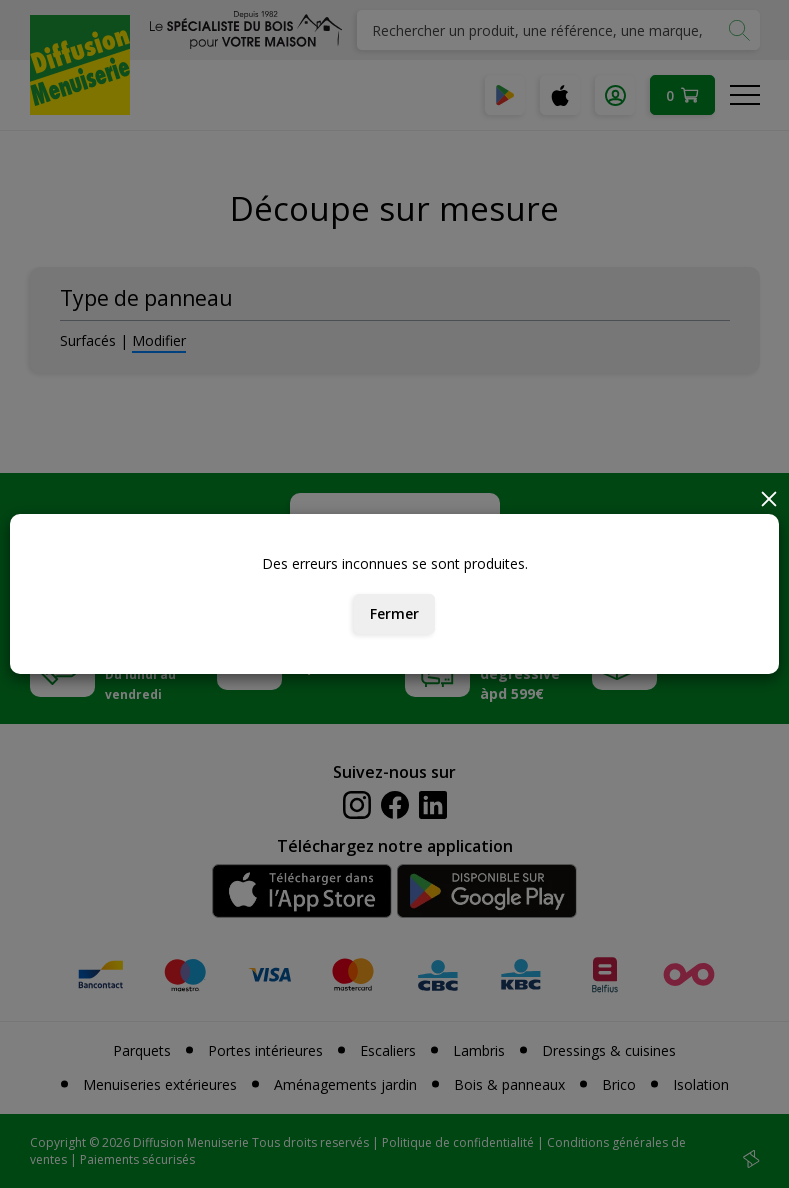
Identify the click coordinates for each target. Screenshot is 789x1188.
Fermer (394, 613)
